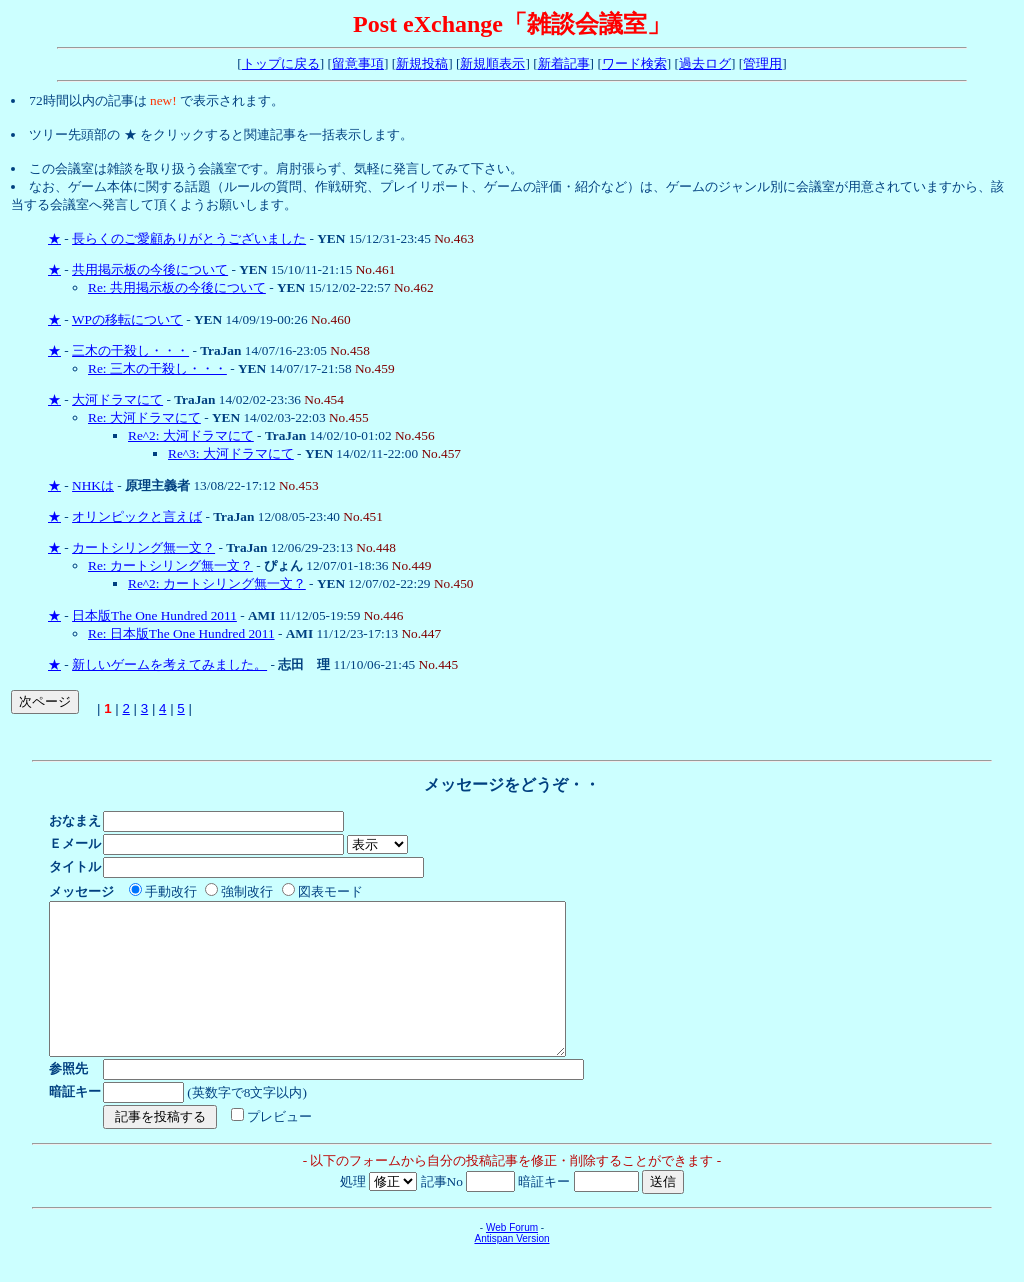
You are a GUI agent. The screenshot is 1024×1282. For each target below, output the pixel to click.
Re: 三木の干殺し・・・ (157, 368)
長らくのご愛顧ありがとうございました (189, 238)
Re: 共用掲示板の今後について (177, 287)
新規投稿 (422, 63)
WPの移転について (127, 319)
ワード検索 (634, 63)
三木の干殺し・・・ (130, 350)
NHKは (93, 485)
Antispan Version (511, 1268)
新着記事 (564, 63)
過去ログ (705, 63)
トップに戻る (281, 63)
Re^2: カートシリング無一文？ (217, 583)
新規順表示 (492, 63)
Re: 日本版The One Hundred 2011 (181, 633)
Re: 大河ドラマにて (144, 417)
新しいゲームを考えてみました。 (169, 664)
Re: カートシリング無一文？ (170, 565)
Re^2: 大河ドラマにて (191, 435)
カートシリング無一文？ (143, 547)
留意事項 (358, 63)
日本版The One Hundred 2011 (154, 615)
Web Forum (512, 1257)
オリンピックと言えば (137, 516)
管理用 (762, 63)
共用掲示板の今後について (150, 269)
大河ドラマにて (117, 399)
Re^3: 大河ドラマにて (231, 453)
